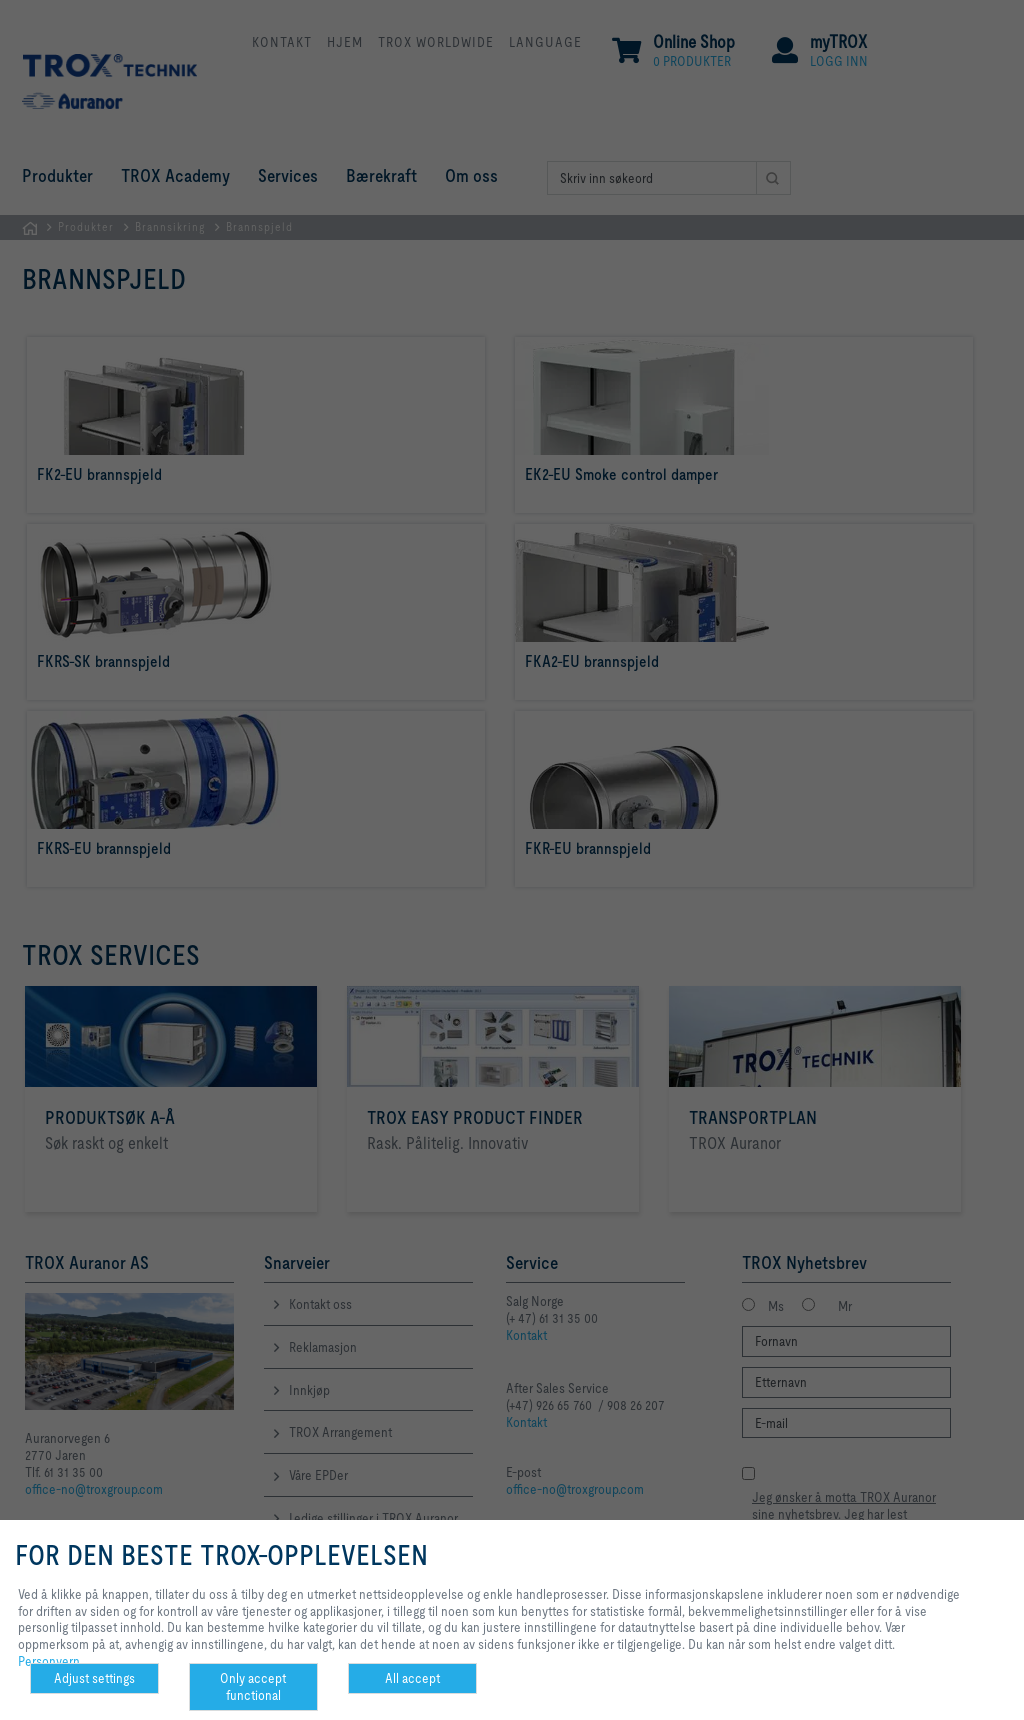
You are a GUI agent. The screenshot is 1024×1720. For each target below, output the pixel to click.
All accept (412, 1678)
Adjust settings (94, 1678)
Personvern (49, 1661)
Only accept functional (253, 1686)
